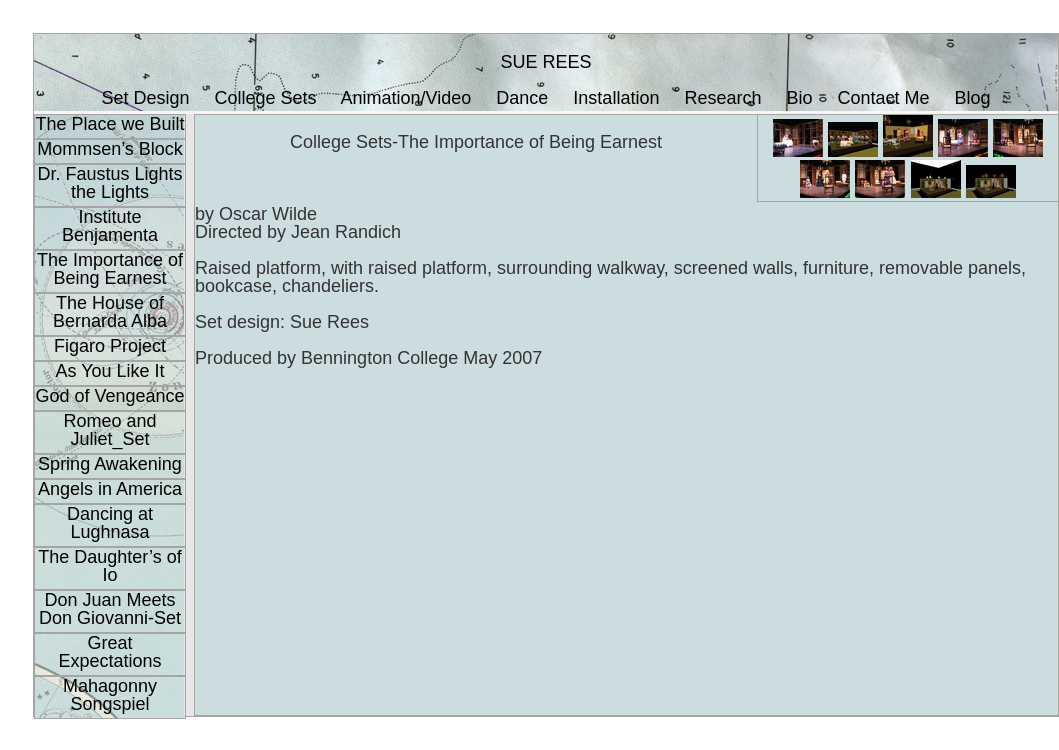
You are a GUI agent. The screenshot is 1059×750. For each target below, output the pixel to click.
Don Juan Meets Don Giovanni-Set (110, 609)
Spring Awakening (110, 464)
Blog (973, 98)
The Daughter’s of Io (109, 566)
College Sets (265, 98)
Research (722, 98)
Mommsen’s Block (110, 149)
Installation (616, 98)
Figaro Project (110, 346)
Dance (522, 98)
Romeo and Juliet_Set (109, 430)
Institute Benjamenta (110, 226)
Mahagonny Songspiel (110, 695)
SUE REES (545, 62)
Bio (800, 98)
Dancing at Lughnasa (110, 523)
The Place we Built (109, 124)
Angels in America (110, 489)
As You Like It (109, 371)
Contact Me (884, 98)
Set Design (145, 98)
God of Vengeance (109, 396)
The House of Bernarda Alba (110, 312)
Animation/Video (406, 98)
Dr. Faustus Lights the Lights (109, 183)
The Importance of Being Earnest (110, 269)
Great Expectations (109, 652)
